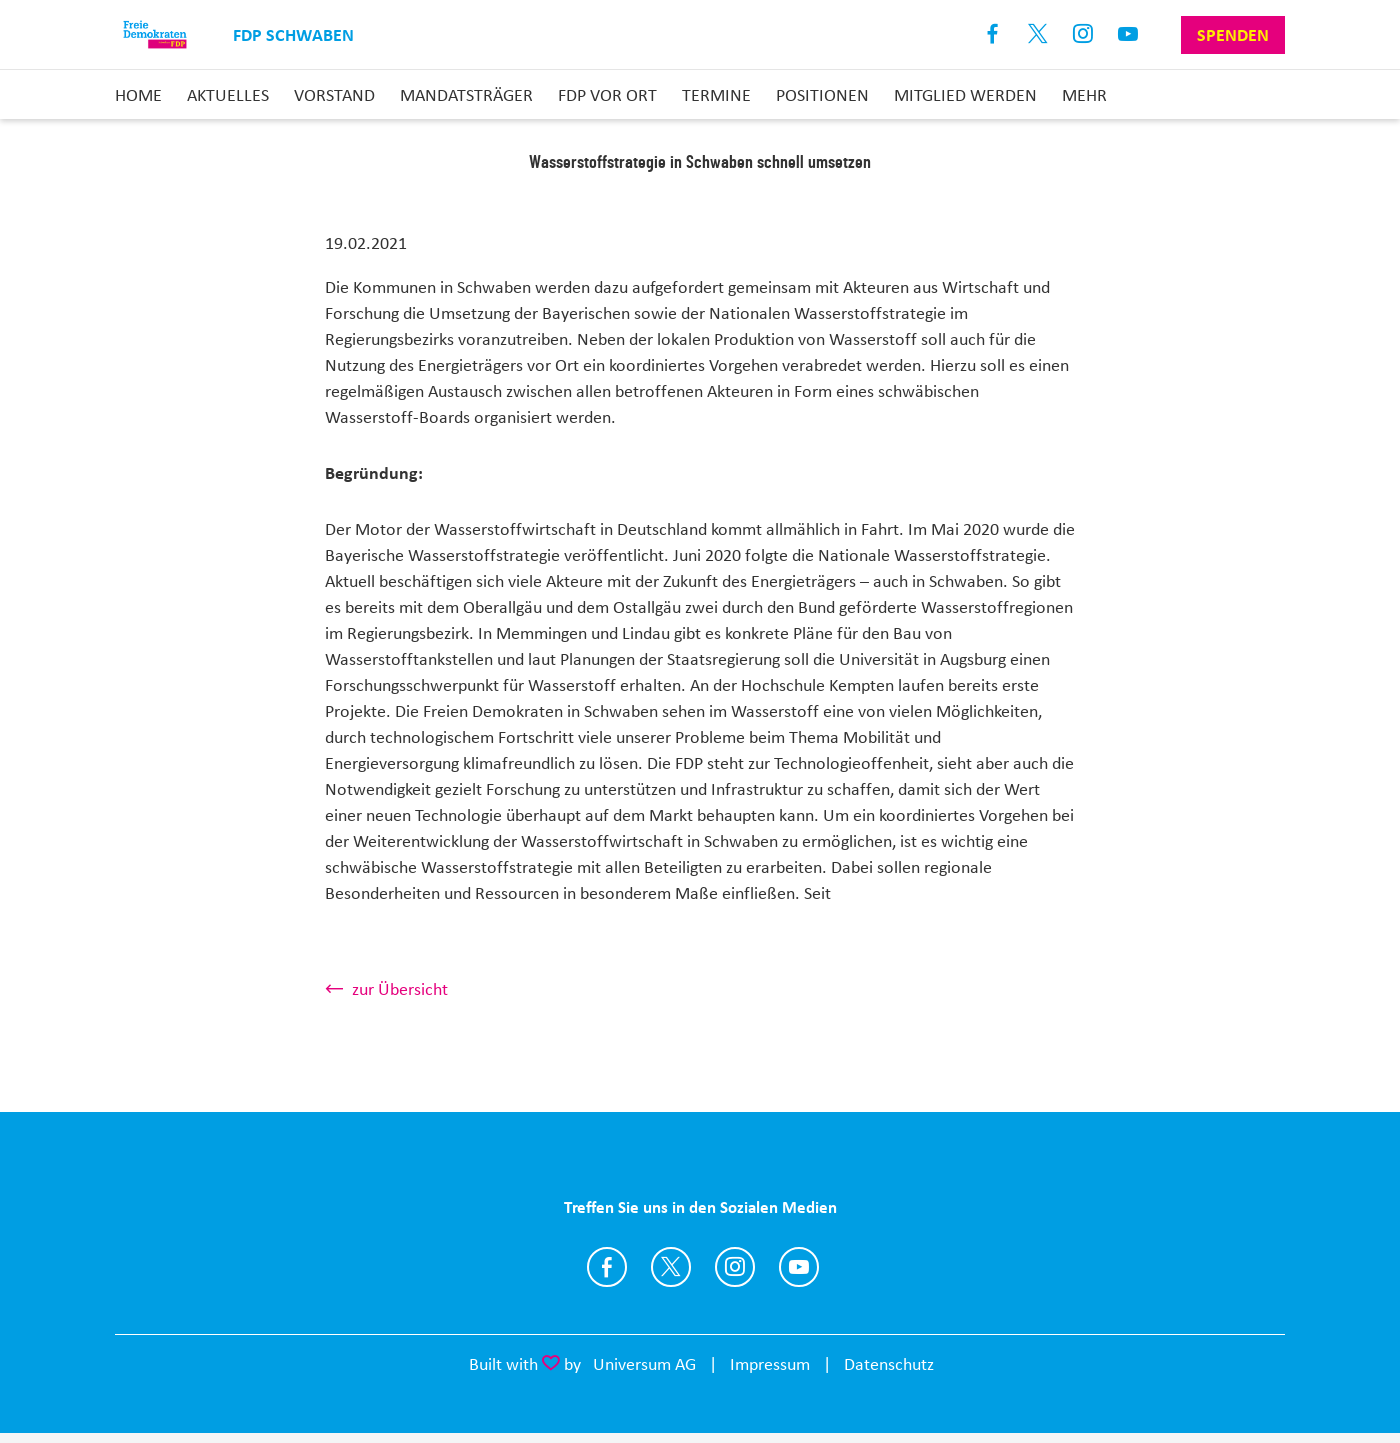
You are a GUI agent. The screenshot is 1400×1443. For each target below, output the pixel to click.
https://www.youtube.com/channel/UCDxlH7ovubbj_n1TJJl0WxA (799, 1267)
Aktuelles (228, 95)
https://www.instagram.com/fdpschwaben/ (735, 1267)
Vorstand (334, 95)
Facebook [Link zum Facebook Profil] (993, 34)
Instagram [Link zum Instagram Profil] (1083, 34)
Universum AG (644, 1364)
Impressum (770, 1364)
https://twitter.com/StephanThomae (671, 1267)
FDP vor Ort (607, 95)
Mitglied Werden (965, 95)
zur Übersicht (400, 989)
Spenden (1233, 35)
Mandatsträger (466, 95)
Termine (716, 95)
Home (138, 95)
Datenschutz (889, 1364)
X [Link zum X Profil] (1038, 34)
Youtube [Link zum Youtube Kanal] (1128, 34)
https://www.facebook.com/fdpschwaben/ (607, 1267)
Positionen (822, 95)
